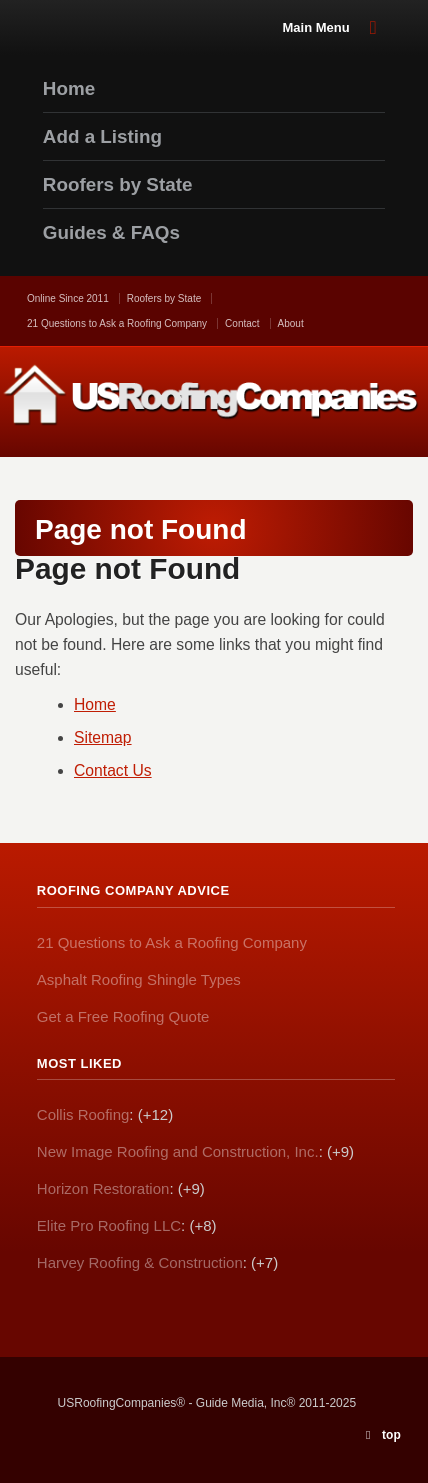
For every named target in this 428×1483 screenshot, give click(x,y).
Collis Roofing (83, 1114)
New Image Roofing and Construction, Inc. (178, 1151)
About (291, 323)
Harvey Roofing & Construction (140, 1262)
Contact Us (113, 770)
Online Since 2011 (68, 298)
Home (95, 704)
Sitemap (103, 737)
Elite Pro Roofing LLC (109, 1225)
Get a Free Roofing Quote (123, 1016)
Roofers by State (164, 298)
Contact (242, 323)
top (391, 1435)
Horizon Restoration (103, 1188)
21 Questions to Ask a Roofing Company (117, 323)
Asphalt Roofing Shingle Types (139, 979)
